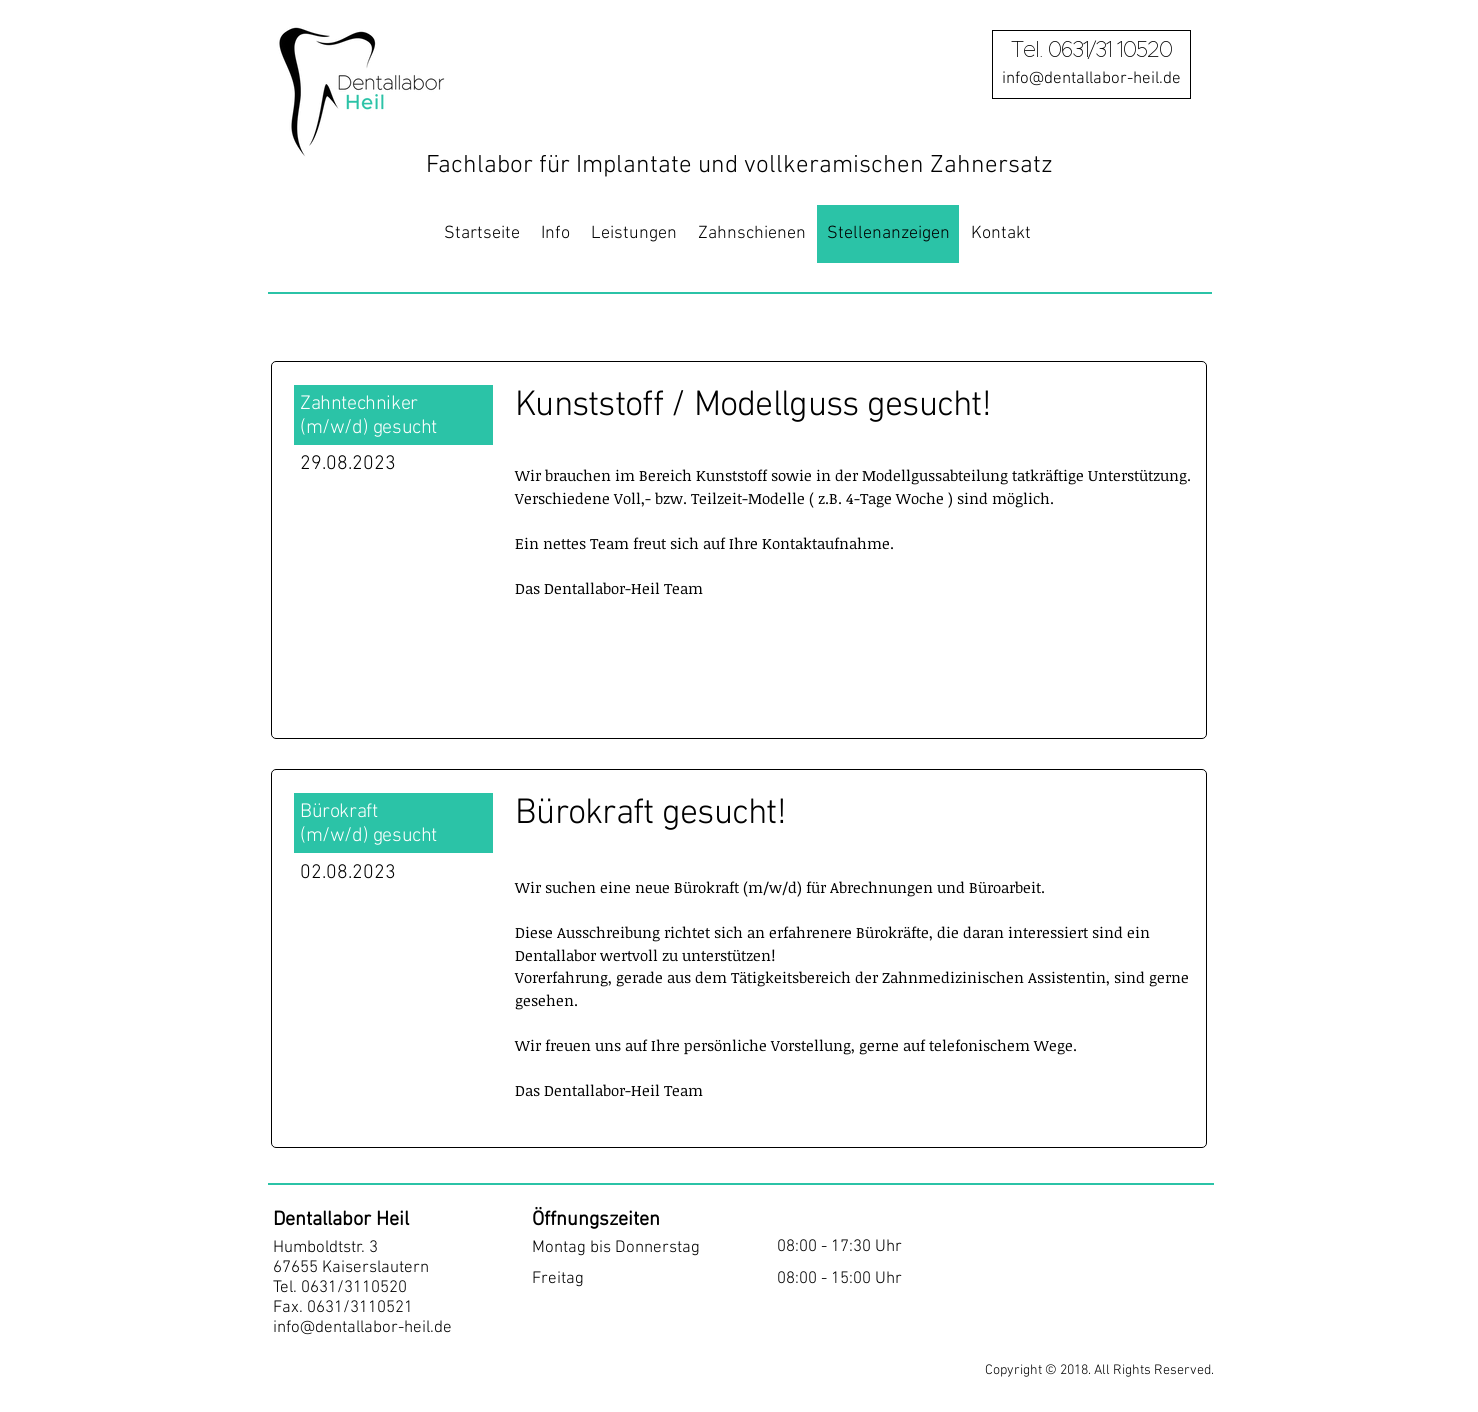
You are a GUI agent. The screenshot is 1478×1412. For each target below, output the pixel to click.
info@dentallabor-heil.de (362, 1328)
